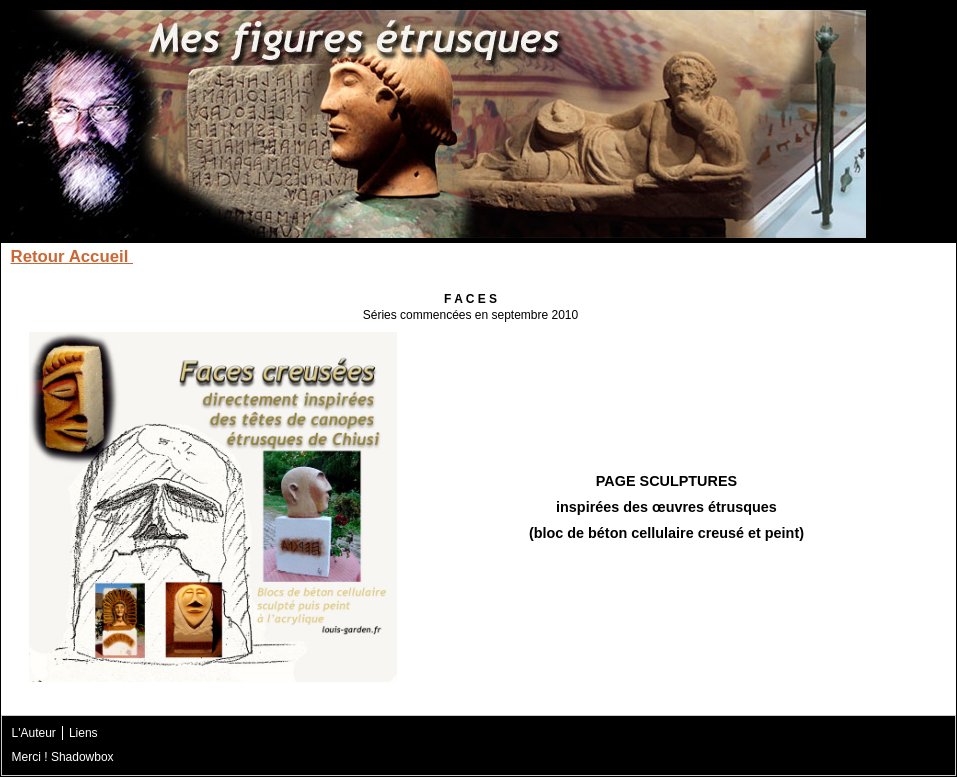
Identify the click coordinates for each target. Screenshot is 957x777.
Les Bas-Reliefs (617, 256)
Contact (728, 256)
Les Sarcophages (468, 256)
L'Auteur (34, 733)
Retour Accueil (72, 256)
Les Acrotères (205, 256)
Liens (83, 733)
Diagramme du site (851, 256)
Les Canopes (330, 256)
